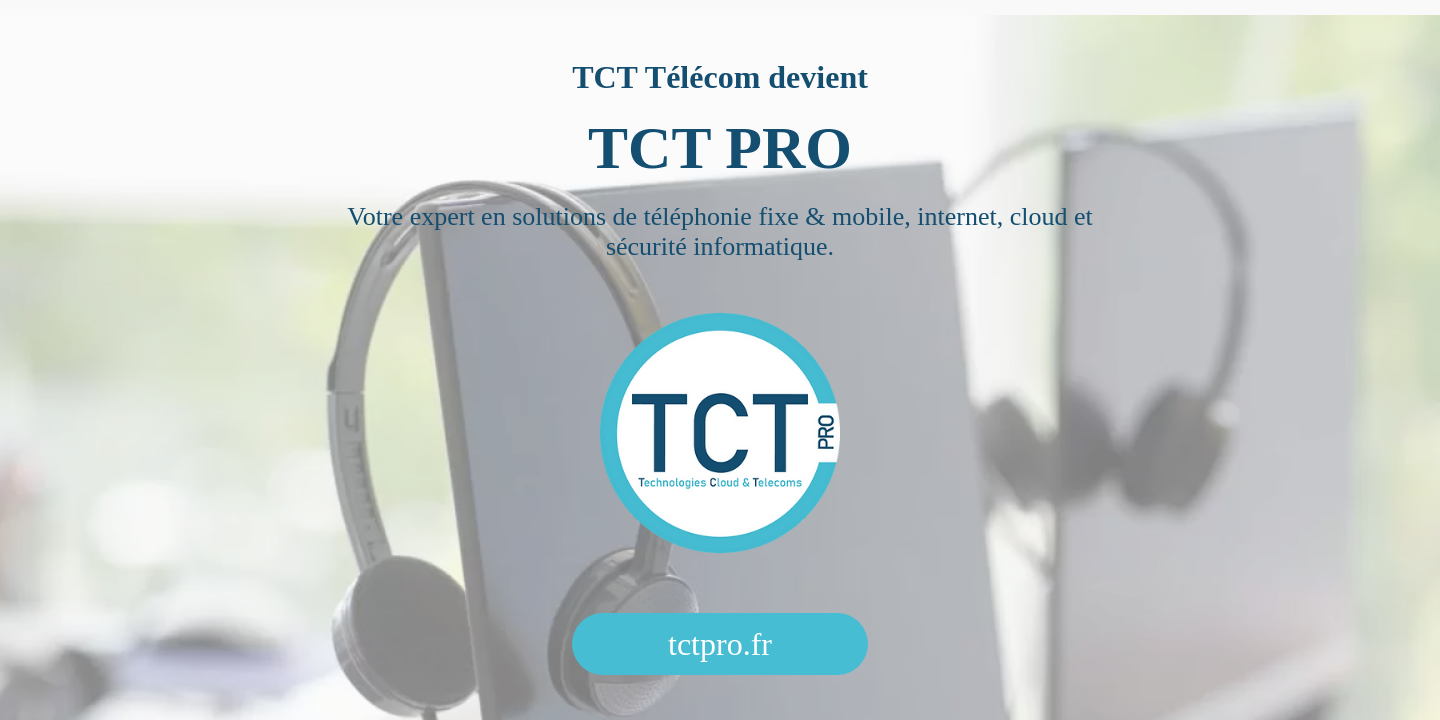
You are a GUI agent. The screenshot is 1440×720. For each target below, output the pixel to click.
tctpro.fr (720, 644)
